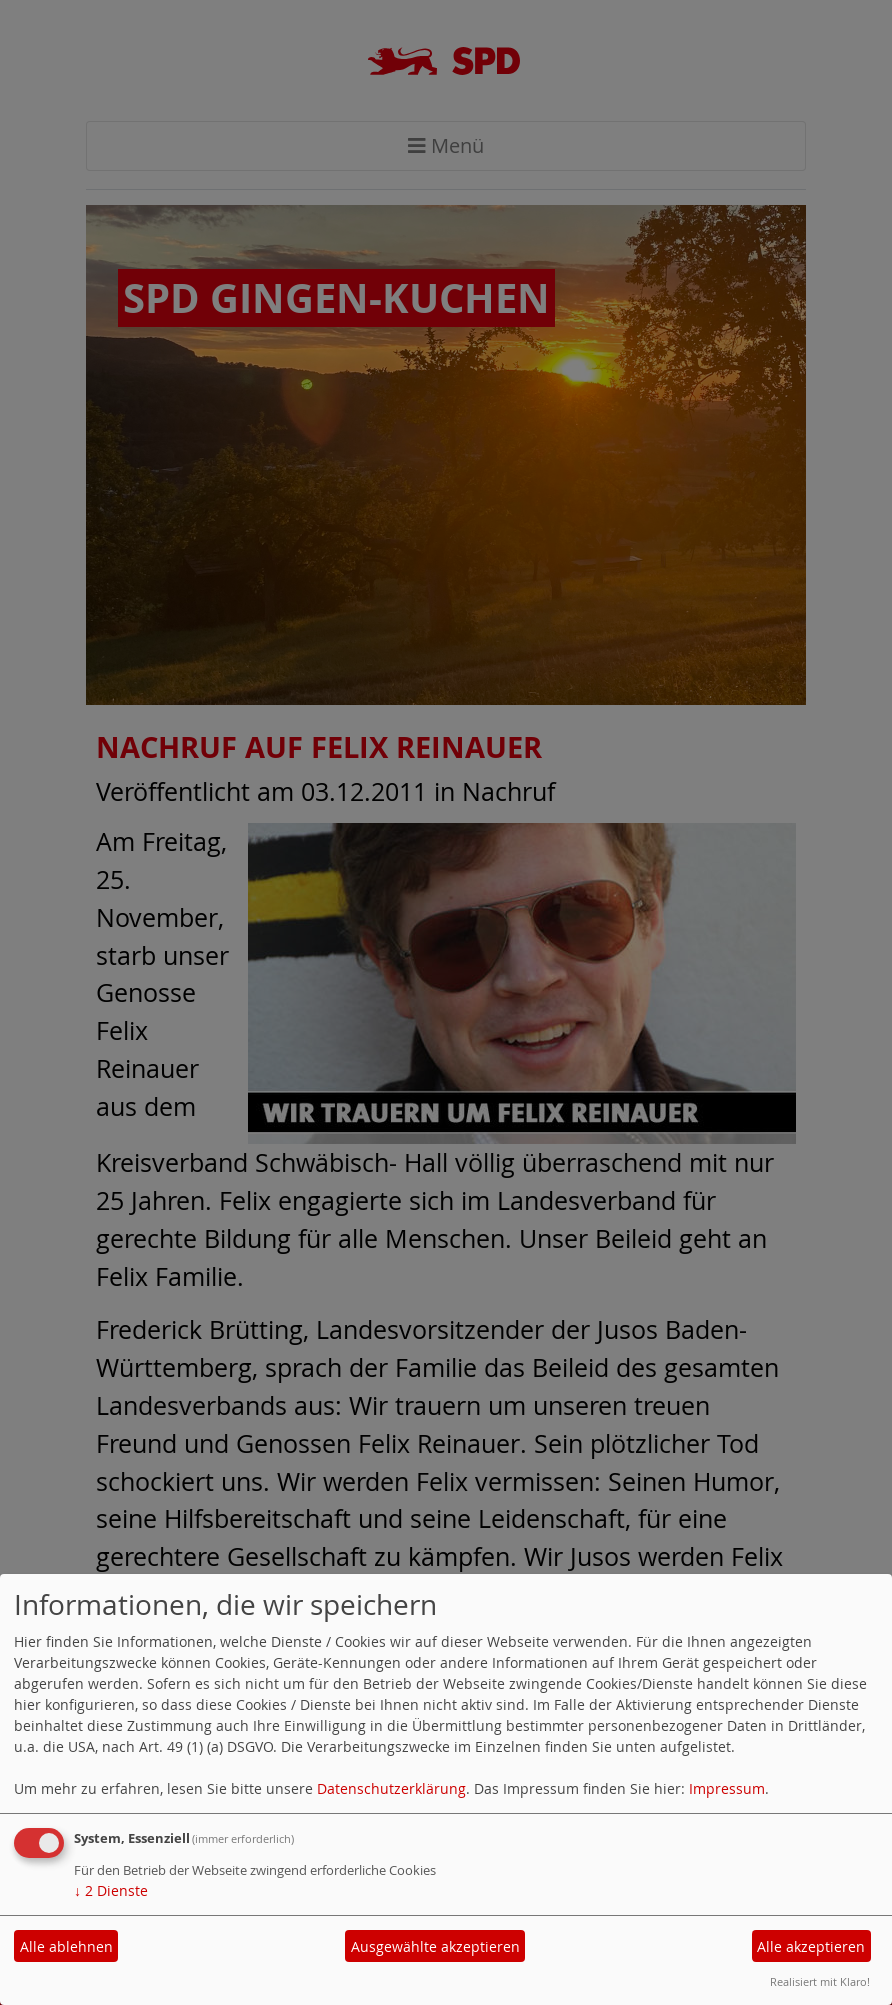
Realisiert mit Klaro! (820, 1981)
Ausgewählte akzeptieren (435, 1946)
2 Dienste (111, 1890)
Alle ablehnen (66, 1946)
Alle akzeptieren (811, 1946)
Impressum (727, 1788)
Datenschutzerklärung (391, 1788)
